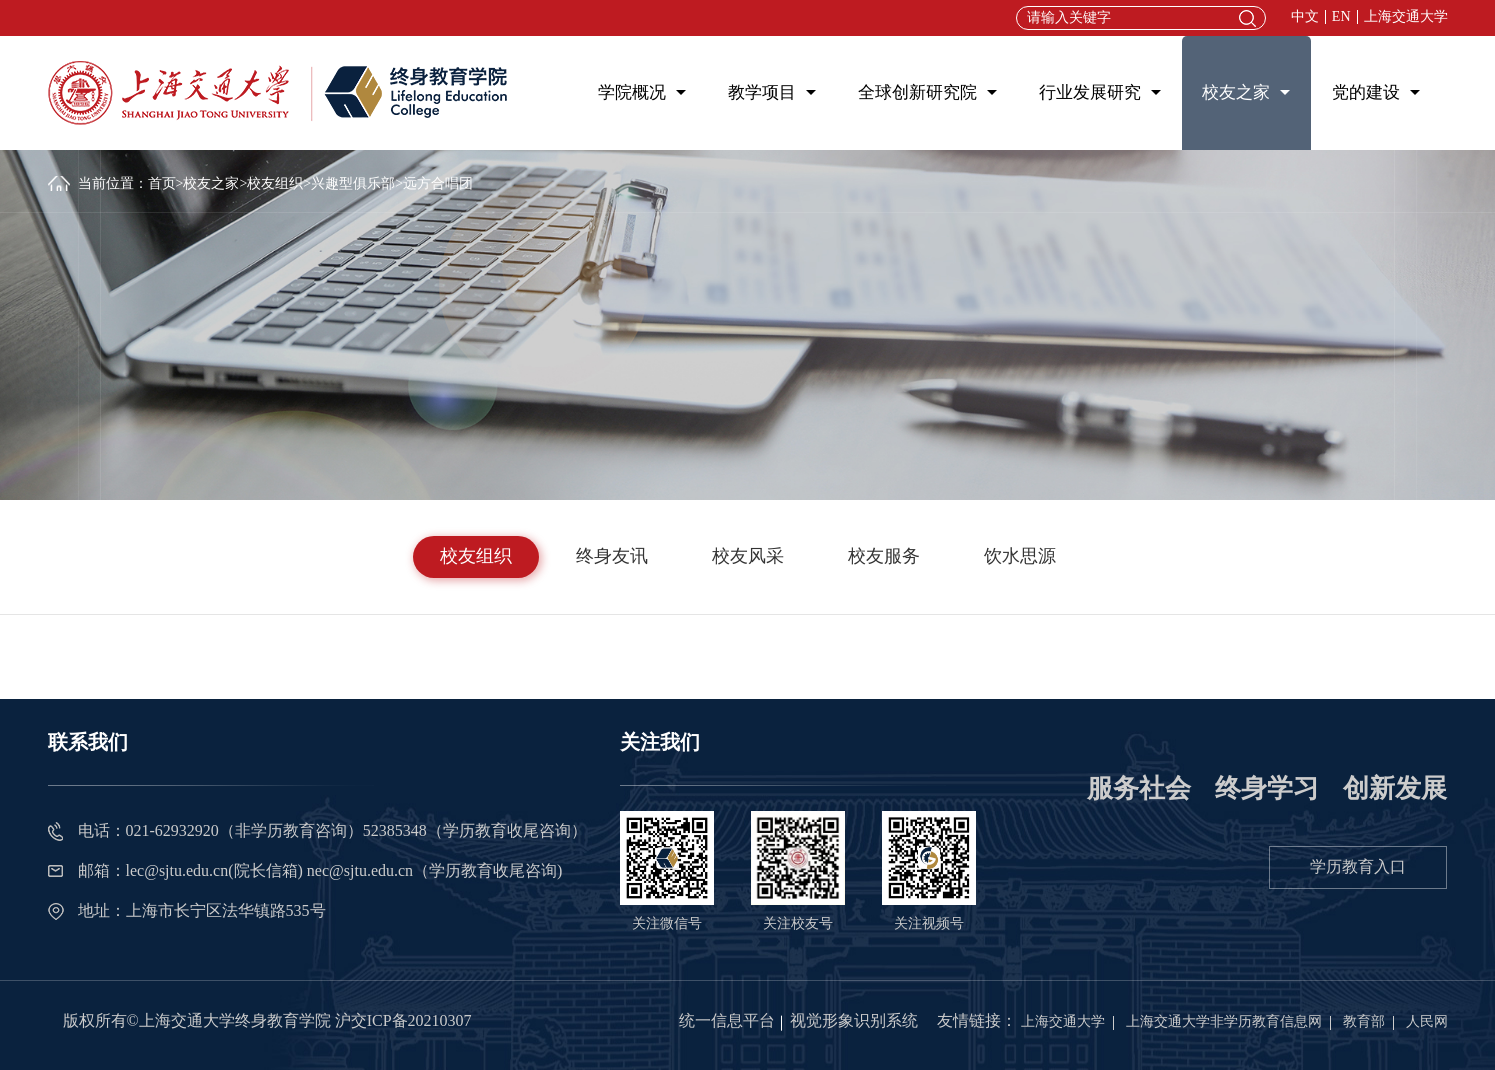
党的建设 (1366, 92)
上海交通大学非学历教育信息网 (1224, 1021)
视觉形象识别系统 (854, 1020)
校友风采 (748, 556)
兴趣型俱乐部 (353, 183)
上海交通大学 (1406, 17)
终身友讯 (612, 556)
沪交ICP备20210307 (403, 1020)
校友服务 (884, 556)
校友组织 (275, 183)
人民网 (1427, 1021)
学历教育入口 (1358, 866)
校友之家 (1236, 92)
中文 (1305, 17)
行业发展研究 (1090, 92)
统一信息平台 (727, 1020)
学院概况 (632, 92)
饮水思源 (1020, 556)
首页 (162, 183)
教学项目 (762, 92)
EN (1341, 17)
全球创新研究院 (917, 92)
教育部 (1364, 1021)
